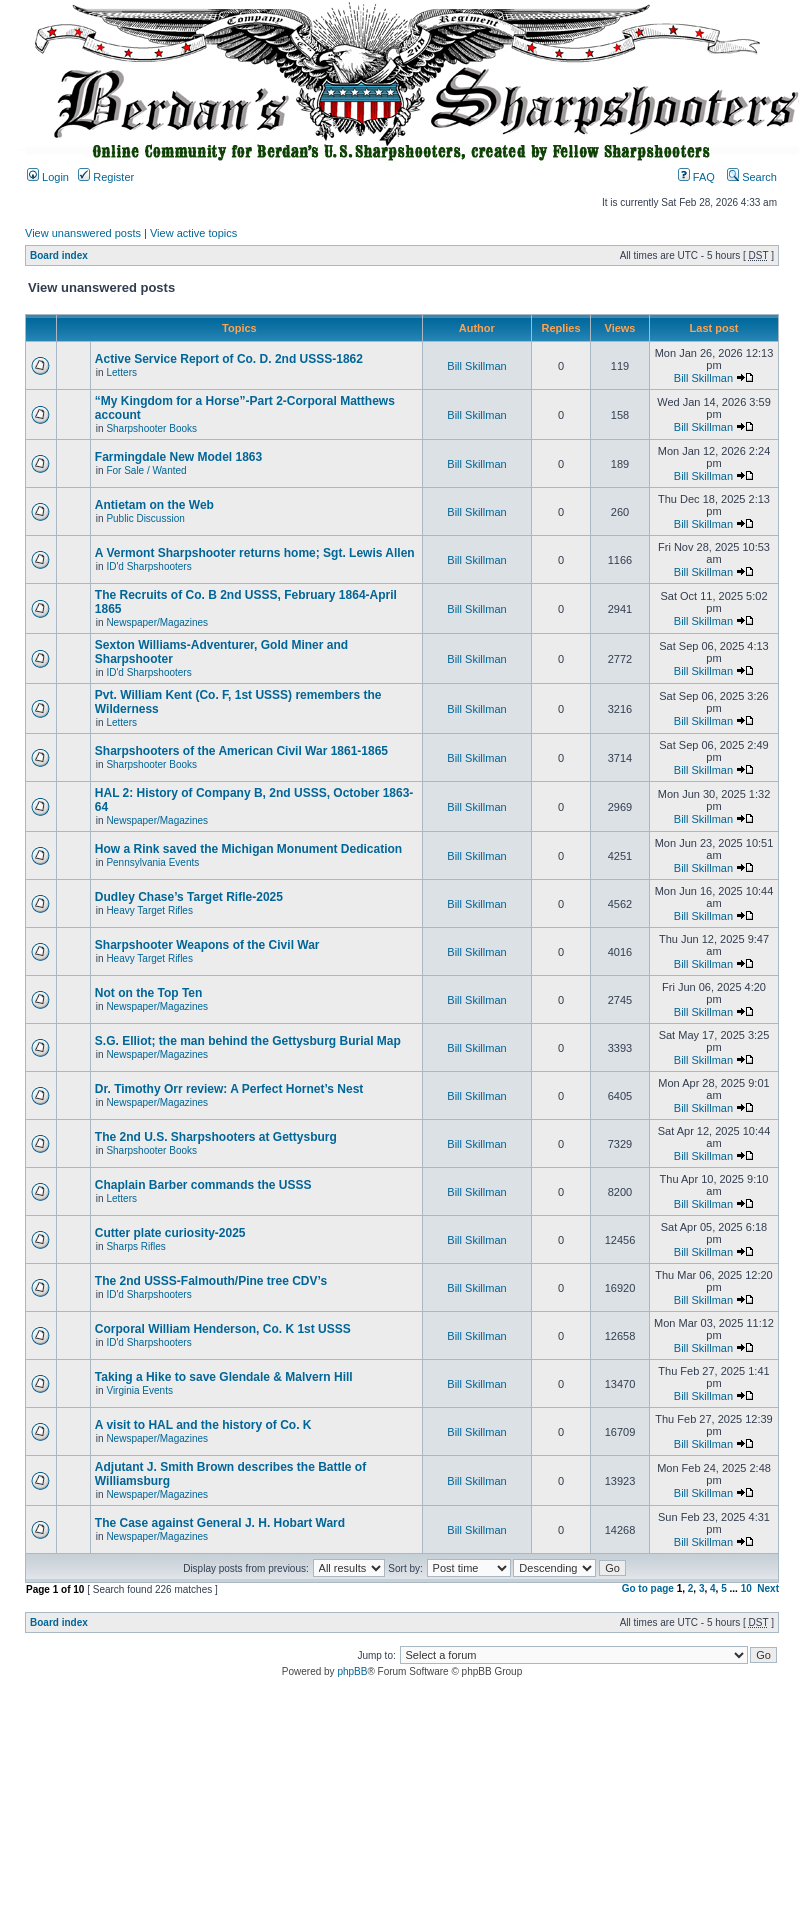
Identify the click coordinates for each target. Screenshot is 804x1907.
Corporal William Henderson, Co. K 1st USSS (223, 1329)
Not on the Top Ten (149, 993)
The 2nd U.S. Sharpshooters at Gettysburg (216, 1137)
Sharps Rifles (135, 1246)
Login (48, 177)
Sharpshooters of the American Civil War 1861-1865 (241, 751)
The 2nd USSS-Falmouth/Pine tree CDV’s (211, 1281)
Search (752, 177)
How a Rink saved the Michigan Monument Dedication (248, 849)
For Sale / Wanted (146, 470)
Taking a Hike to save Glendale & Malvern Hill (224, 1377)
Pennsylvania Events (152, 862)
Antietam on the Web (154, 505)
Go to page (648, 1588)
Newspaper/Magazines (157, 622)
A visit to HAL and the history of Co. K (203, 1425)
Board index (59, 255)
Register (106, 177)
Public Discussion (145, 518)
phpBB (352, 1671)
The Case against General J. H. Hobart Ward (220, 1523)
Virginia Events (139, 1390)
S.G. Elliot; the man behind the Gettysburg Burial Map (248, 1041)
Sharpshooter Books (151, 428)
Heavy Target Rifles (149, 910)
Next (768, 1588)
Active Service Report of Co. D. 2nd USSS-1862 (229, 359)
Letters (121, 372)
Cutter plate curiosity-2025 (170, 1233)
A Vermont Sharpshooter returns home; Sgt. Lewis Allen (255, 553)
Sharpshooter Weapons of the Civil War (207, 945)
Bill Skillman (476, 366)
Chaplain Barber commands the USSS (203, 1185)
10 (746, 1588)
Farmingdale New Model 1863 (178, 457)
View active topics (193, 233)
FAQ (696, 177)
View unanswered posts (83, 233)
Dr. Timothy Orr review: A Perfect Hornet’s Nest (229, 1089)
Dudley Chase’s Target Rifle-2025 (189, 897)
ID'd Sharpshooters (148, 566)
